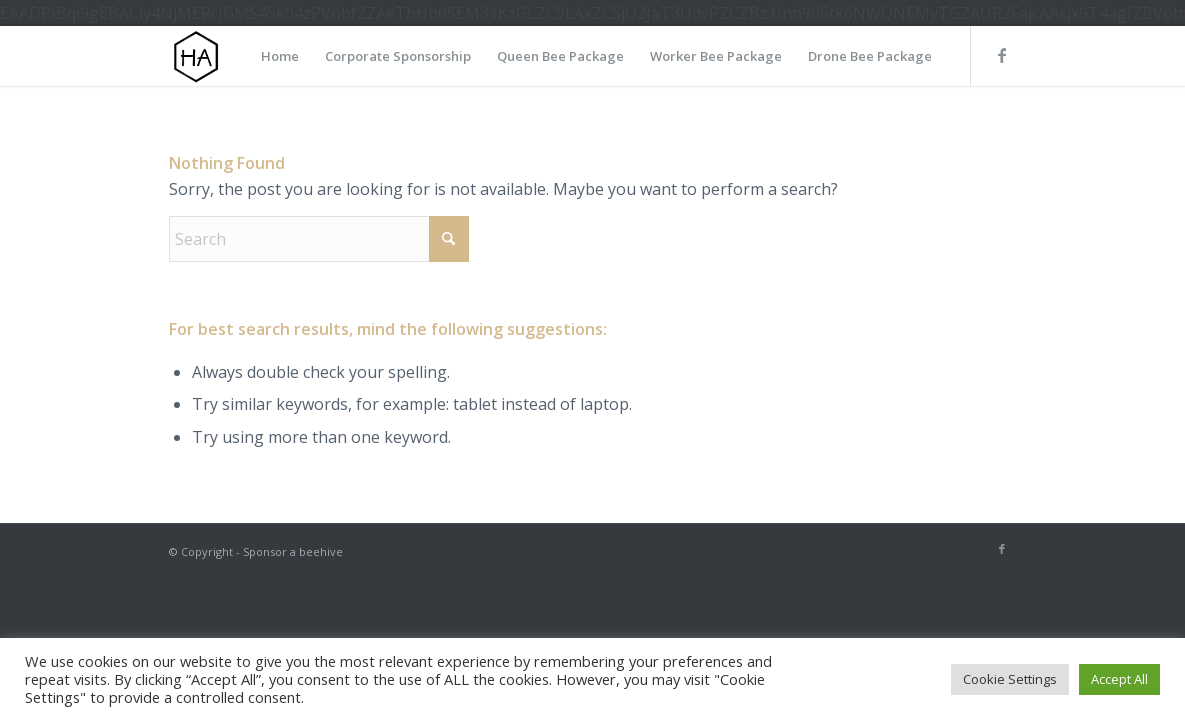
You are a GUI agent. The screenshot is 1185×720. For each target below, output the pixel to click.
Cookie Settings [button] (1010, 679)
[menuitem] (280, 56)
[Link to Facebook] (1002, 55)
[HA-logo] (196, 56)
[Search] (319, 239)
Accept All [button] (1119, 679)
